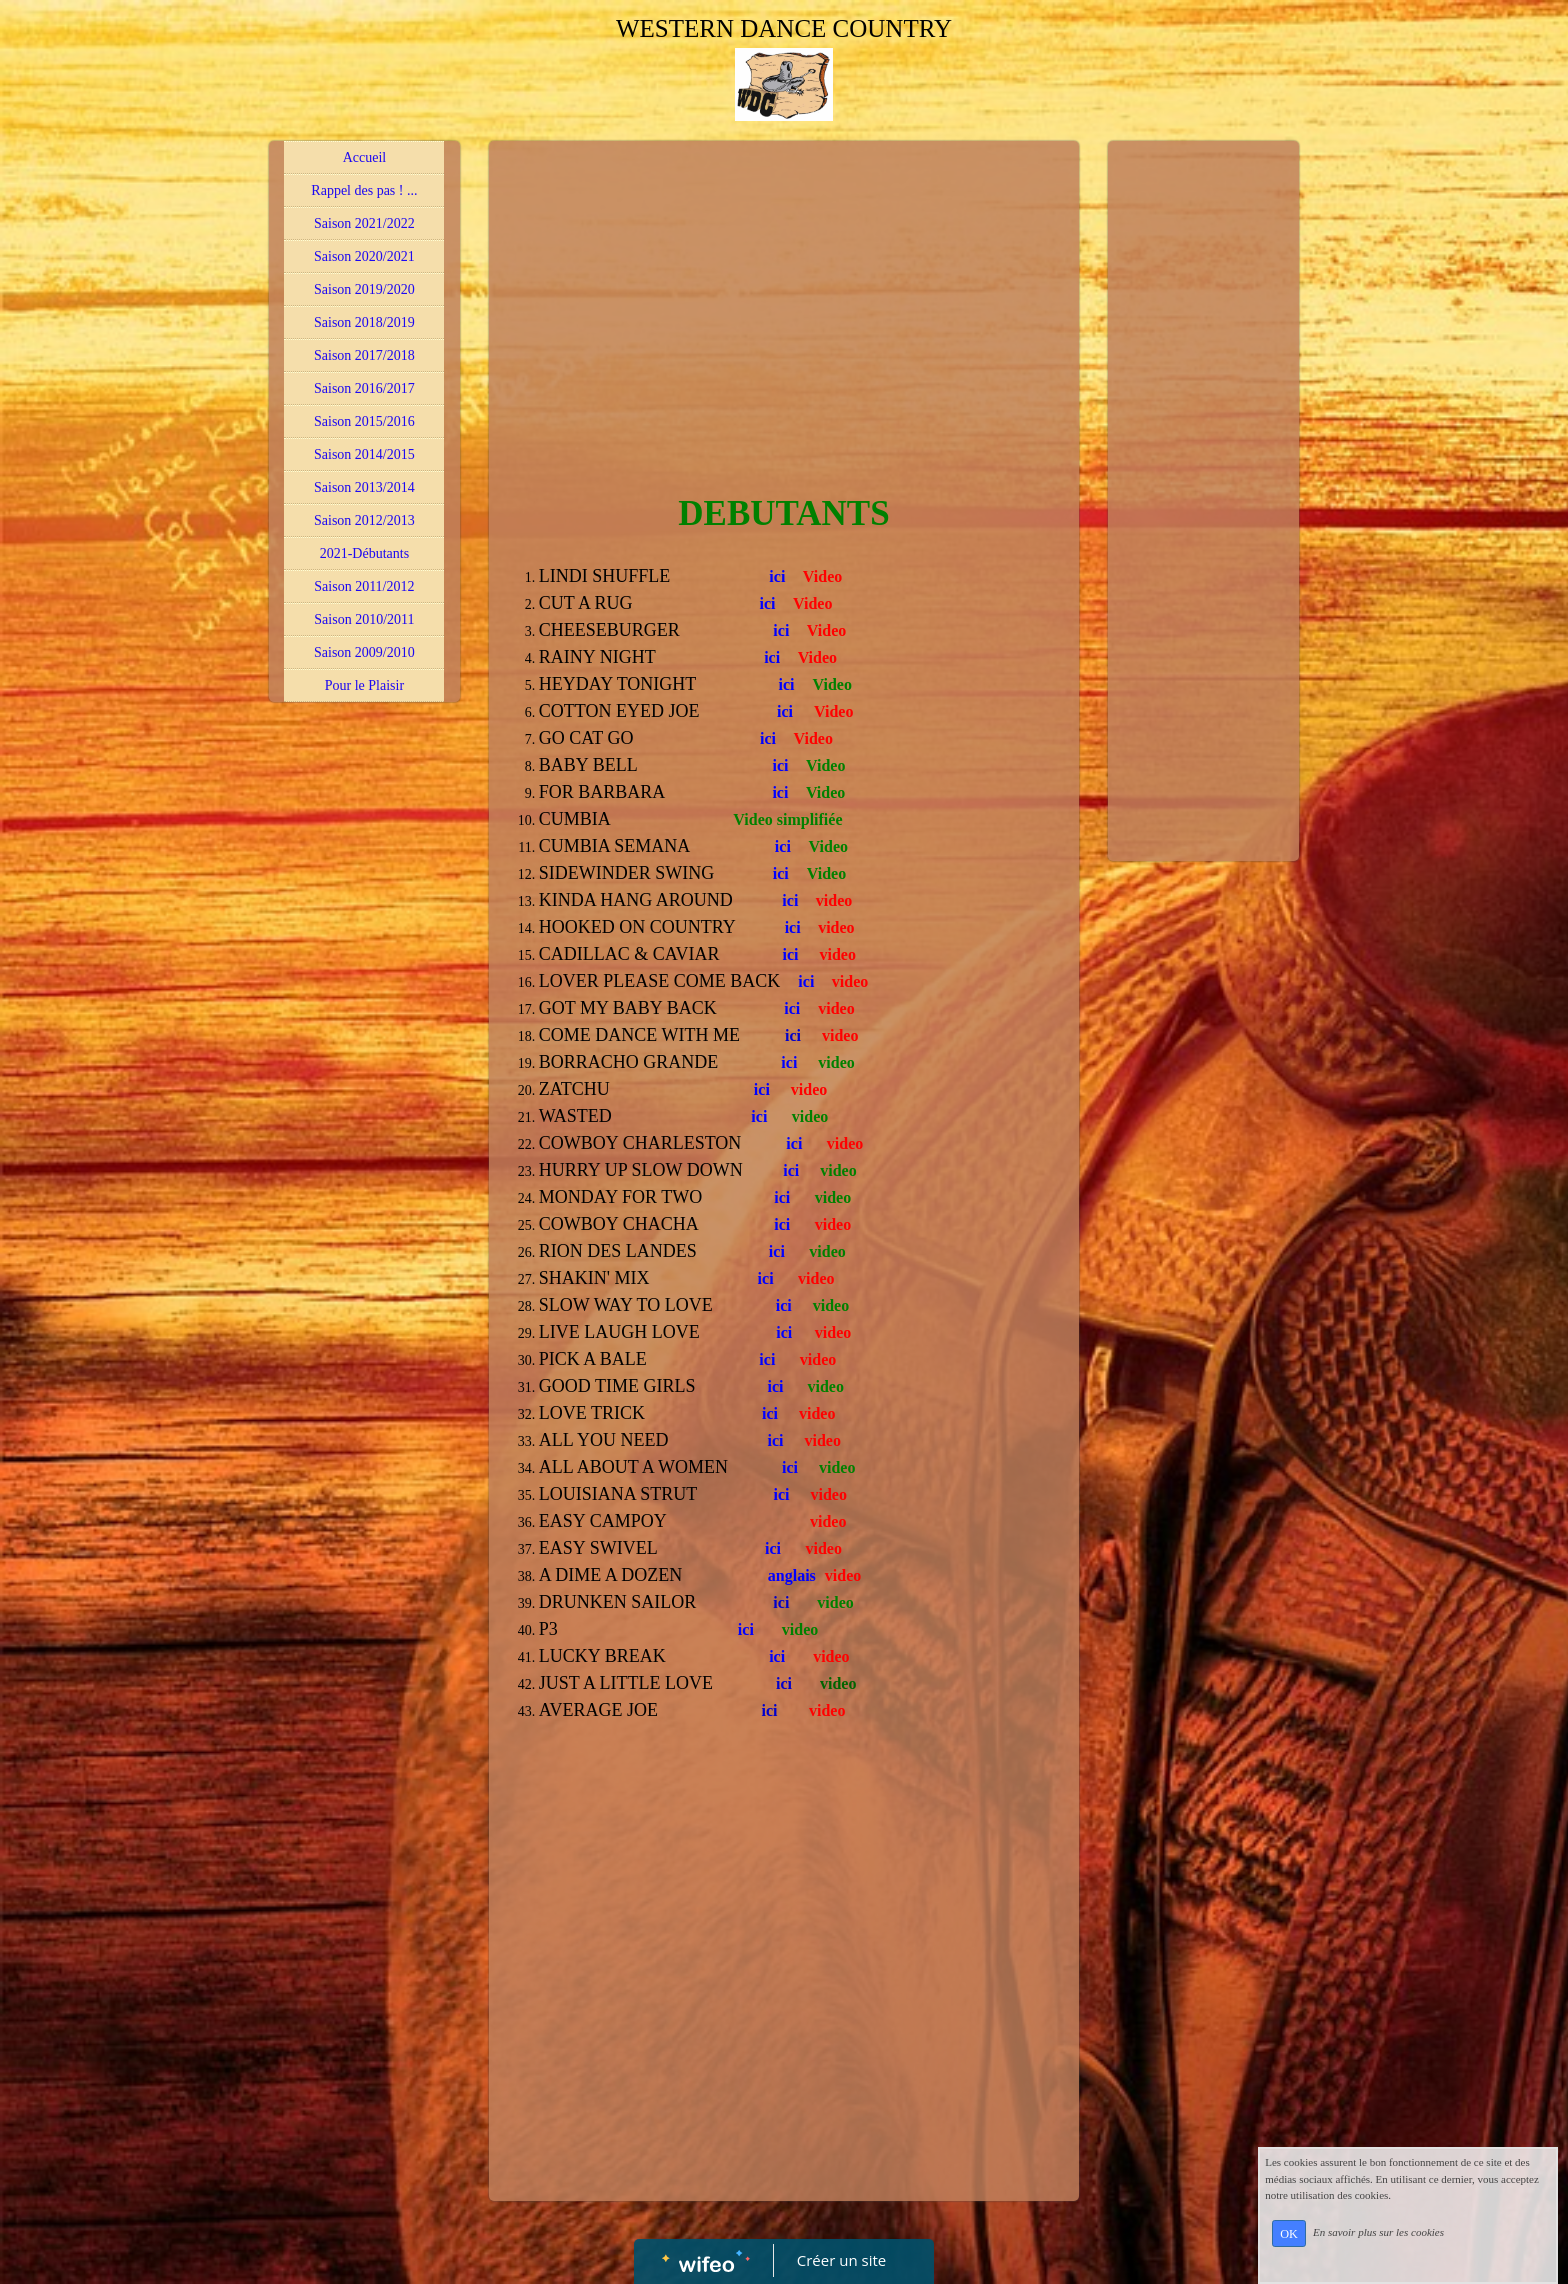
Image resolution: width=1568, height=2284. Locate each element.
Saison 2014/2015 (364, 454)
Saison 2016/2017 (364, 388)
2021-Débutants (364, 553)
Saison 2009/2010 (364, 652)
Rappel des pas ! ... (364, 190)
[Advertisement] (784, 301)
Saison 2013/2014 (364, 487)
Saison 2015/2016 (364, 421)
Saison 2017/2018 (364, 355)
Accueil (365, 157)
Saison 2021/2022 (364, 223)
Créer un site (841, 2260)
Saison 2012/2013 (364, 520)
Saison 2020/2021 (364, 256)
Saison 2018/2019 (364, 322)
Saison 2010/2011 (364, 619)
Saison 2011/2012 (364, 586)
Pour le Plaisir (364, 685)
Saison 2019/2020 (364, 289)
